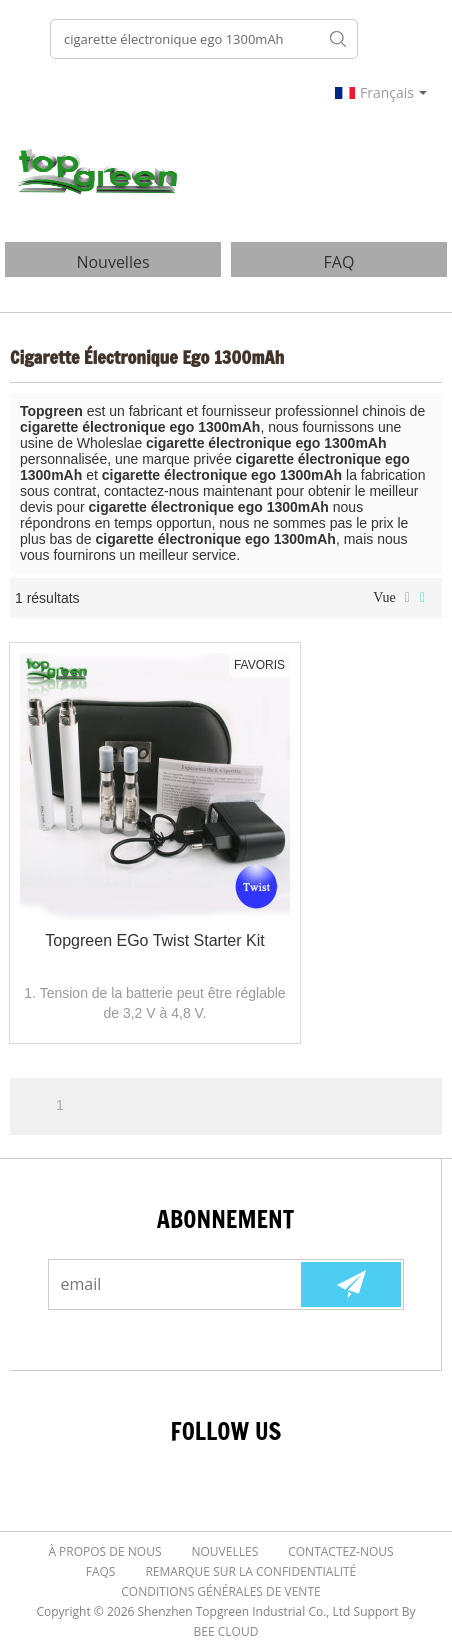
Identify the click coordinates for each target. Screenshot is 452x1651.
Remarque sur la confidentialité (250, 1571)
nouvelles (112, 262)
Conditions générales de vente (220, 1591)
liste (407, 598)
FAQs (101, 1571)
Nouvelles (225, 1551)
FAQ (339, 262)
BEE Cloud (226, 1631)
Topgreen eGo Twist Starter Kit (154, 940)
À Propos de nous (104, 1551)
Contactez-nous (340, 1551)
